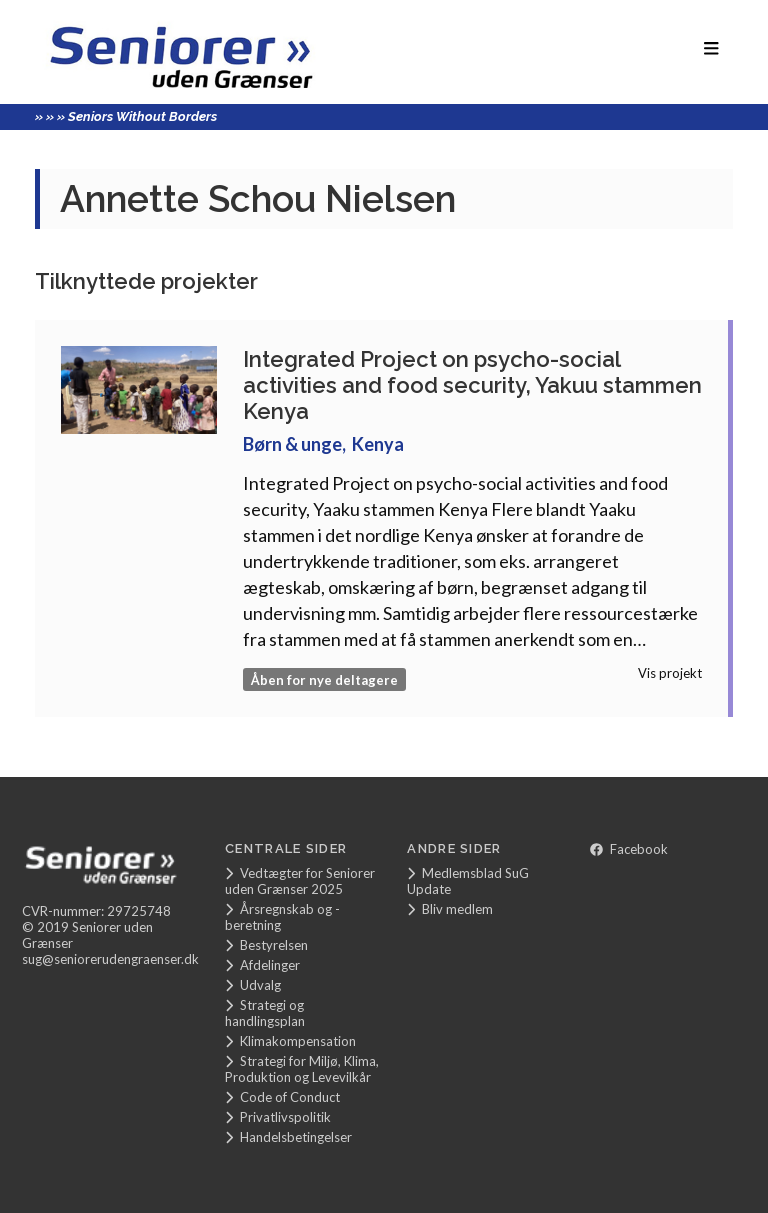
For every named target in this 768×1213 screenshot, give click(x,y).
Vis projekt (670, 673)
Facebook (629, 849)
